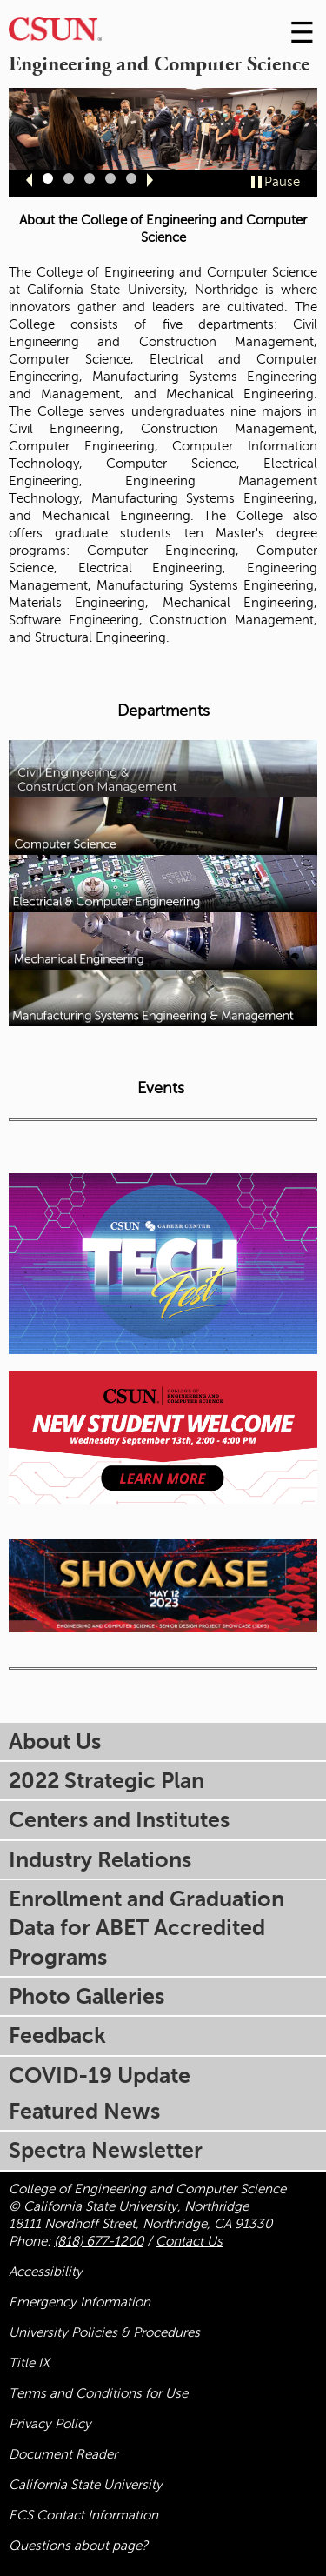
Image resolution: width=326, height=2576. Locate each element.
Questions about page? (78, 2546)
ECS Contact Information (83, 2515)
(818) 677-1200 (98, 2241)
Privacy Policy (50, 2424)
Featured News (84, 2111)
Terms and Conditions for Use (98, 2393)
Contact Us (189, 2241)
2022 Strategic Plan (106, 1780)
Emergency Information (79, 2302)
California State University (86, 2485)
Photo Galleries (86, 1996)
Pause (282, 182)
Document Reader (63, 2454)
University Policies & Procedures (104, 2332)
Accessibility (46, 2272)
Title (29, 2363)
